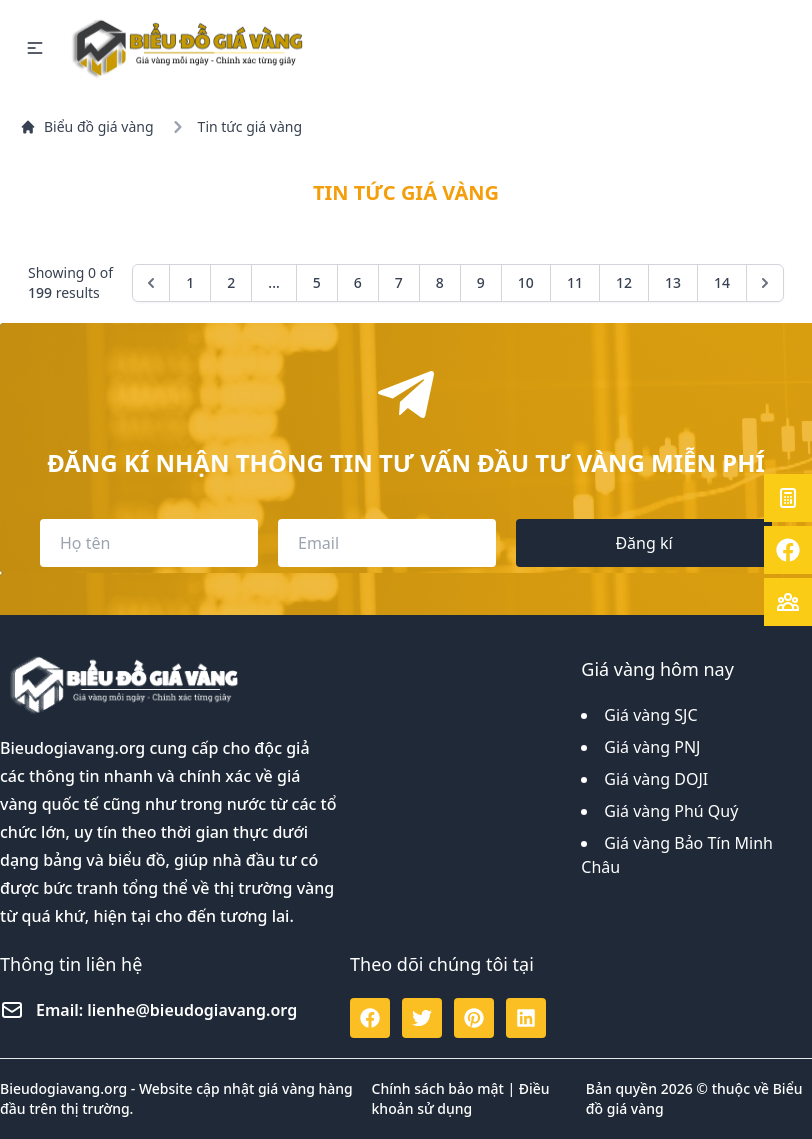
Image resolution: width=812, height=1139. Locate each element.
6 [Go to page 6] (358, 282)
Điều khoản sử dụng (461, 1098)
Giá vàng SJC (650, 715)
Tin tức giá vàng (250, 126)
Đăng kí (643, 543)
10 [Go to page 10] (526, 282)
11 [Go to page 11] (575, 282)
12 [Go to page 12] (624, 282)
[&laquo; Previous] (151, 283)
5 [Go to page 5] (317, 282)
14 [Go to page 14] (722, 282)
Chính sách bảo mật (438, 1088)
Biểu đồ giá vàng (87, 126)
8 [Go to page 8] (440, 282)
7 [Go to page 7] (399, 282)
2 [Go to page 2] (231, 282)
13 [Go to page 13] (673, 282)
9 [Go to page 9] (481, 282)
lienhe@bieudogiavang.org (192, 1010)
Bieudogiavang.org (72, 748)
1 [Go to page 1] (190, 282)
